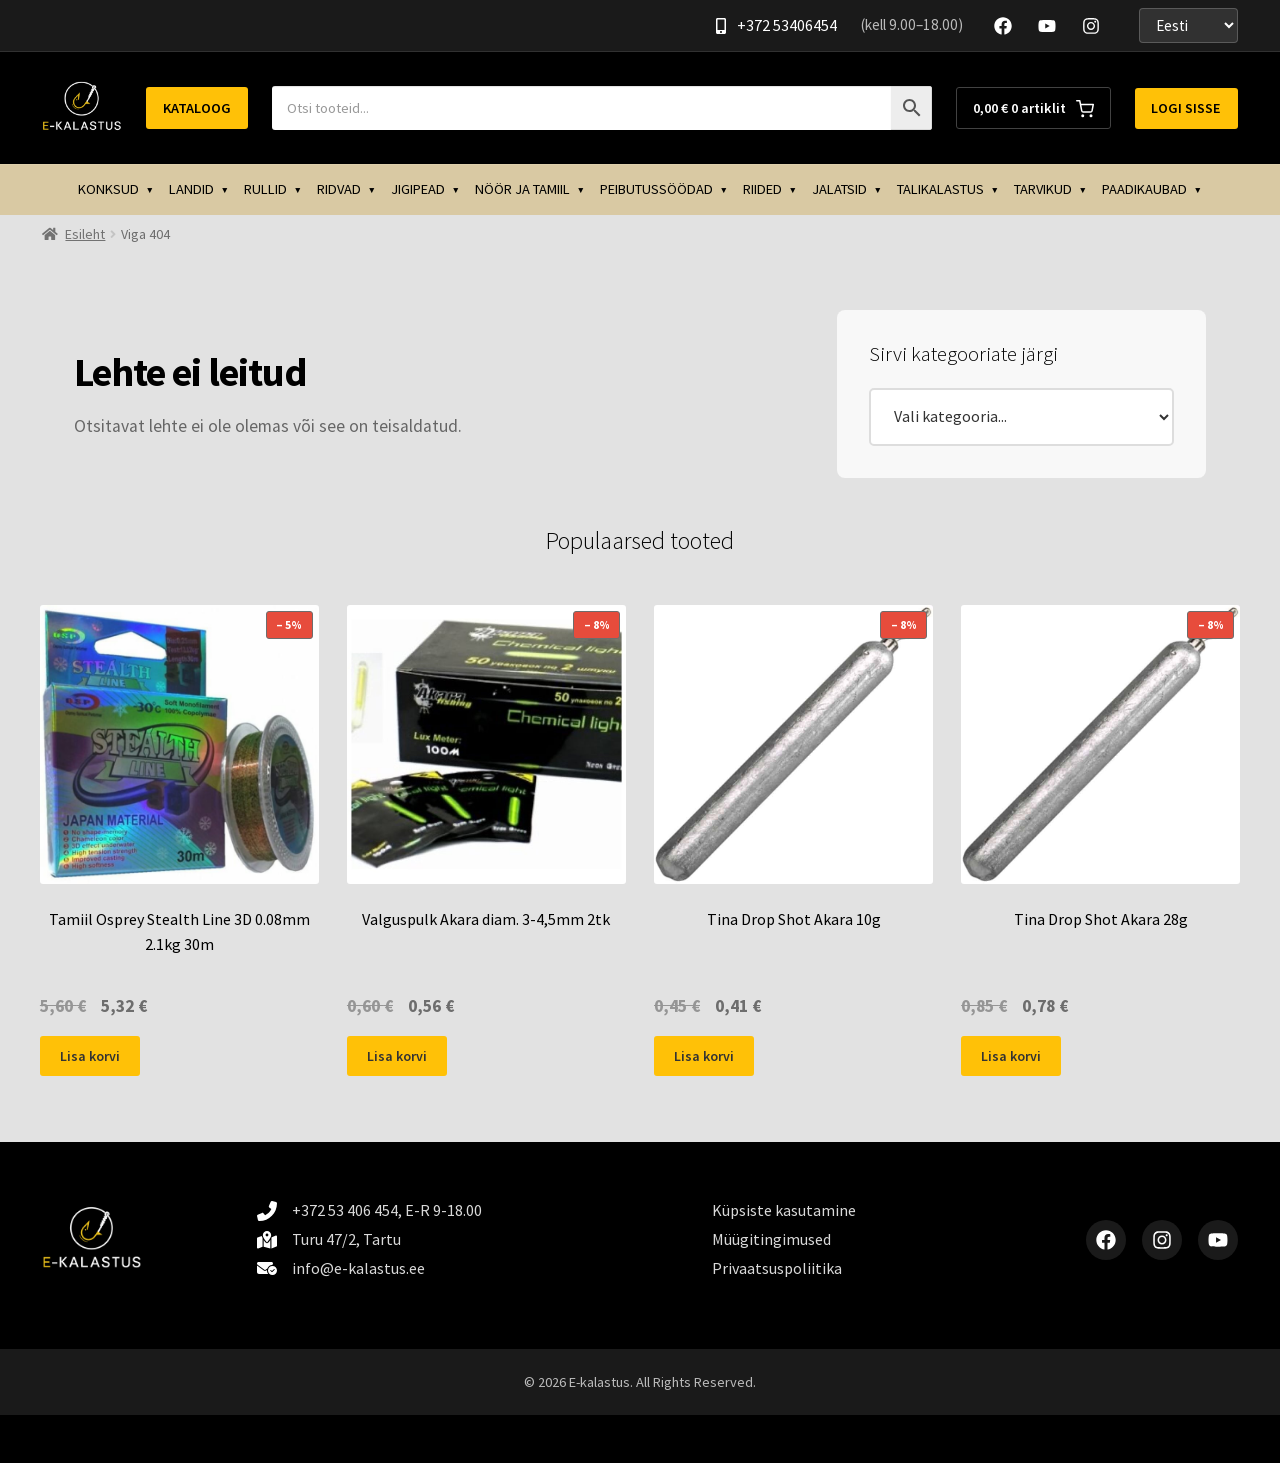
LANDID (191, 189)
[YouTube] (1047, 26)
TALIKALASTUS (940, 189)
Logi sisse (1186, 108)
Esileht (85, 234)
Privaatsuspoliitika (777, 1268)
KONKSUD (108, 189)
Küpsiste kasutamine (784, 1210)
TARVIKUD (1043, 189)
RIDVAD (339, 189)
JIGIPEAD (418, 189)
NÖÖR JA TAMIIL (522, 189)
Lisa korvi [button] (90, 1056)
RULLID (265, 189)
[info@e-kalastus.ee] (341, 1268)
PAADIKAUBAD (1144, 189)
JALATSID (839, 189)
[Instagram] (1091, 26)
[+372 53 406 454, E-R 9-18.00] (369, 1210)
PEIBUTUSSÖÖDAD (656, 189)
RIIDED (762, 189)
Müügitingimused (771, 1239)
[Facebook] (1003, 26)
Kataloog (197, 108)
